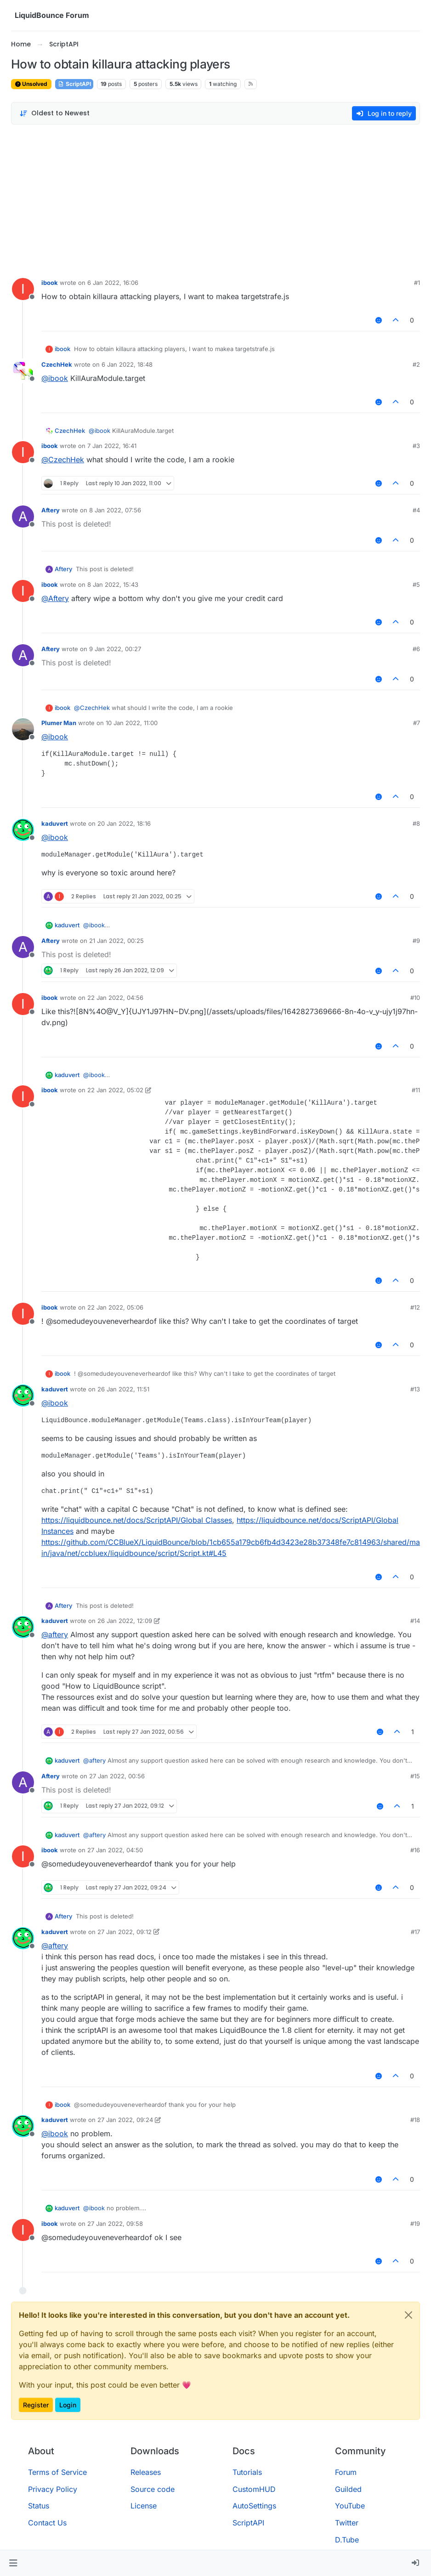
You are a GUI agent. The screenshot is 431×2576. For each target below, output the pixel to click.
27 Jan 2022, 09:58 (115, 2223)
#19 (415, 2223)
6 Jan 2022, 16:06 (112, 282)
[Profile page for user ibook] (23, 289)
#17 (415, 1931)
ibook (49, 282)
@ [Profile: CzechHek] (62, 459)
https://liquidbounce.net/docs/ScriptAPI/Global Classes (136, 1520)
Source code (152, 2489)
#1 (417, 282)
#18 (415, 2119)
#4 (416, 510)
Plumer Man (58, 722)
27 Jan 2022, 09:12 (124, 1931)
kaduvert (54, 823)
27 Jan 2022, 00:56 (117, 1776)
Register (36, 2405)
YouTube (350, 2505)
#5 (416, 584)
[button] (13, 2563)
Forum (346, 2472)
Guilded (348, 2489)
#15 (415, 1776)
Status (38, 2505)
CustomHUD (254, 2489)
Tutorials (247, 2472)
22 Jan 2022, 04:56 (115, 997)
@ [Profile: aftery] (54, 1634)
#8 (416, 823)
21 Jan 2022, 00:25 (116, 940)
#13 (415, 1389)
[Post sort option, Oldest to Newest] (54, 113)
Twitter (346, 2522)
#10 (415, 997)
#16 (415, 1850)
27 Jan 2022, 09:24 (125, 2119)
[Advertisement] (215, 199)
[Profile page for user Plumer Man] (23, 729)
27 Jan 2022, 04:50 (115, 1850)
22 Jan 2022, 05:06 (115, 1307)
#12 (415, 1307)
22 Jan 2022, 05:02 (115, 1090)
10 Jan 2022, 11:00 (132, 722)
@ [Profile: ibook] (54, 378)
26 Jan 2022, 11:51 (123, 1389)
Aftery (50, 510)
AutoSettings (254, 2505)
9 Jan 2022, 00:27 (115, 649)
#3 (416, 445)
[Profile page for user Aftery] (23, 516)
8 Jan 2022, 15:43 (112, 584)
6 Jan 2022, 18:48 (127, 364)
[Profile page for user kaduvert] (23, 830)
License (143, 2505)
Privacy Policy (52, 2489)
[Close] (408, 2315)
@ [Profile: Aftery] (55, 598)
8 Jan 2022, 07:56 (115, 510)
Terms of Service (57, 2472)
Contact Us (47, 2522)
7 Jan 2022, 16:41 (111, 445)
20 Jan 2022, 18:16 (124, 823)
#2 (416, 364)
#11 (416, 1090)
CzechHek (56, 364)
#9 (416, 940)
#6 (416, 649)
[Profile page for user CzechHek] (23, 371)
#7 (416, 722)
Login (67, 2405)
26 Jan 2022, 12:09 (124, 1620)
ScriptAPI (74, 83)
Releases (145, 2472)
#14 (415, 1620)
